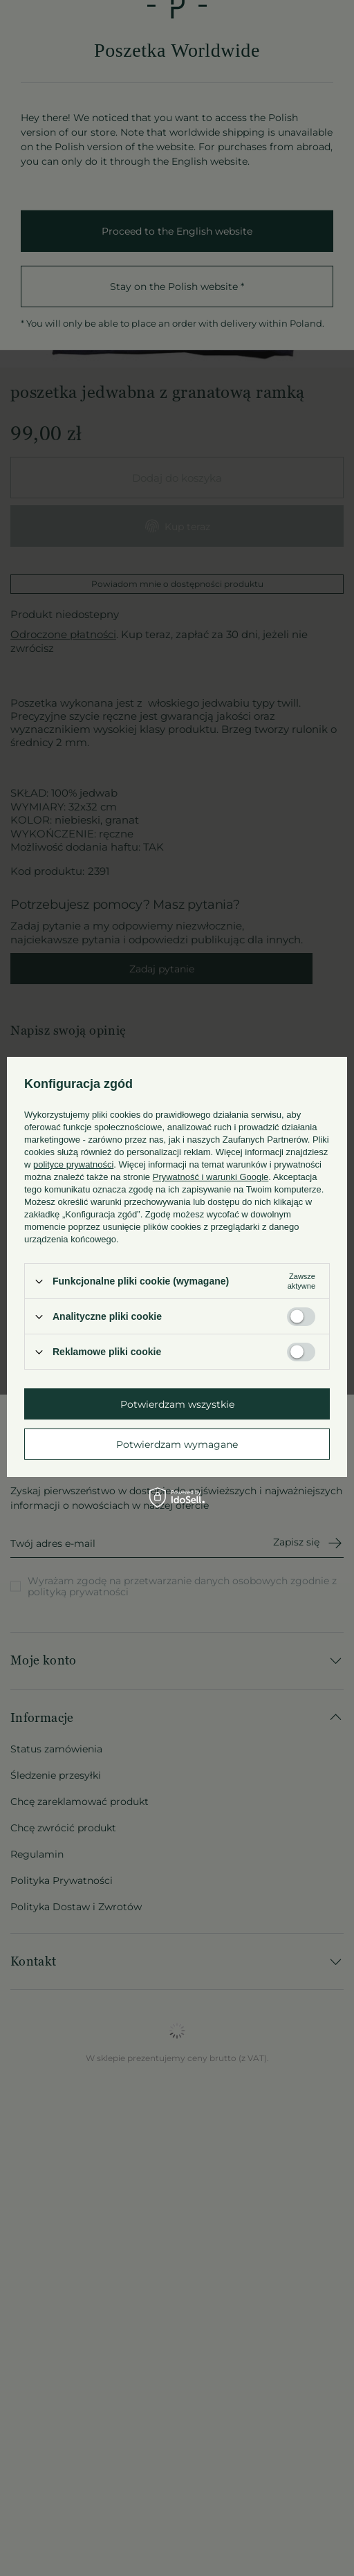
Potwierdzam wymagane (177, 1444)
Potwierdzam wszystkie (177, 1404)
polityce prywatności (73, 1164)
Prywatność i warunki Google (211, 1177)
